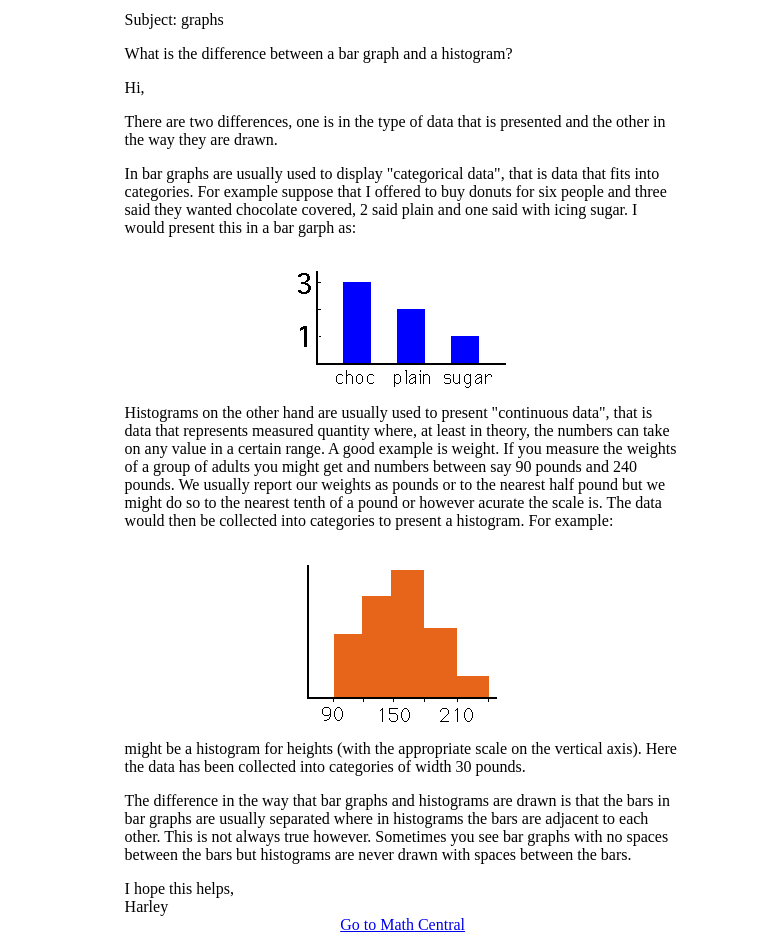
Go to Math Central (402, 924)
